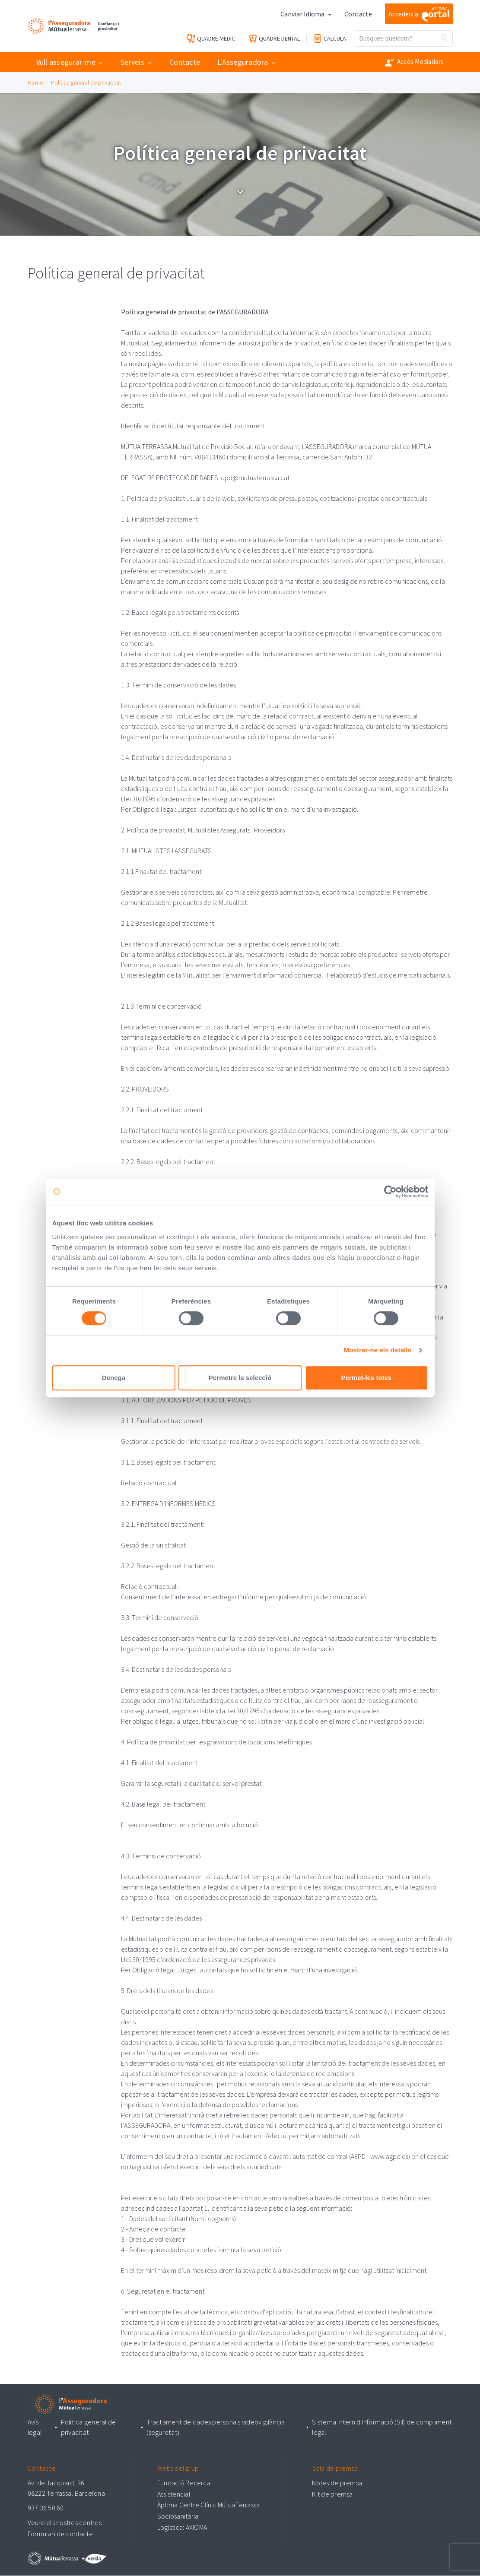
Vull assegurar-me (65, 62)
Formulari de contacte (60, 2533)
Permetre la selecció (240, 1377)
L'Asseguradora (242, 62)
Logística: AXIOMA (182, 2527)
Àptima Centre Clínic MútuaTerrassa (208, 2505)
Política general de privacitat (86, 82)
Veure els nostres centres (65, 2523)
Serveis (132, 62)
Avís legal (35, 2427)
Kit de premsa (332, 2494)
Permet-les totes (366, 1377)
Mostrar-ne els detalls (377, 1350)
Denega (113, 1377)
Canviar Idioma (303, 13)
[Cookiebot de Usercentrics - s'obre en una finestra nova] (390, 1191)
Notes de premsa (337, 2483)
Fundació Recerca (183, 2483)
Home (35, 82)
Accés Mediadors (414, 62)
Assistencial (174, 2494)
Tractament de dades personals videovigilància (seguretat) (216, 2427)
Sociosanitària (178, 2516)
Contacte (358, 13)
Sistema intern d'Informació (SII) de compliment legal (381, 2427)
